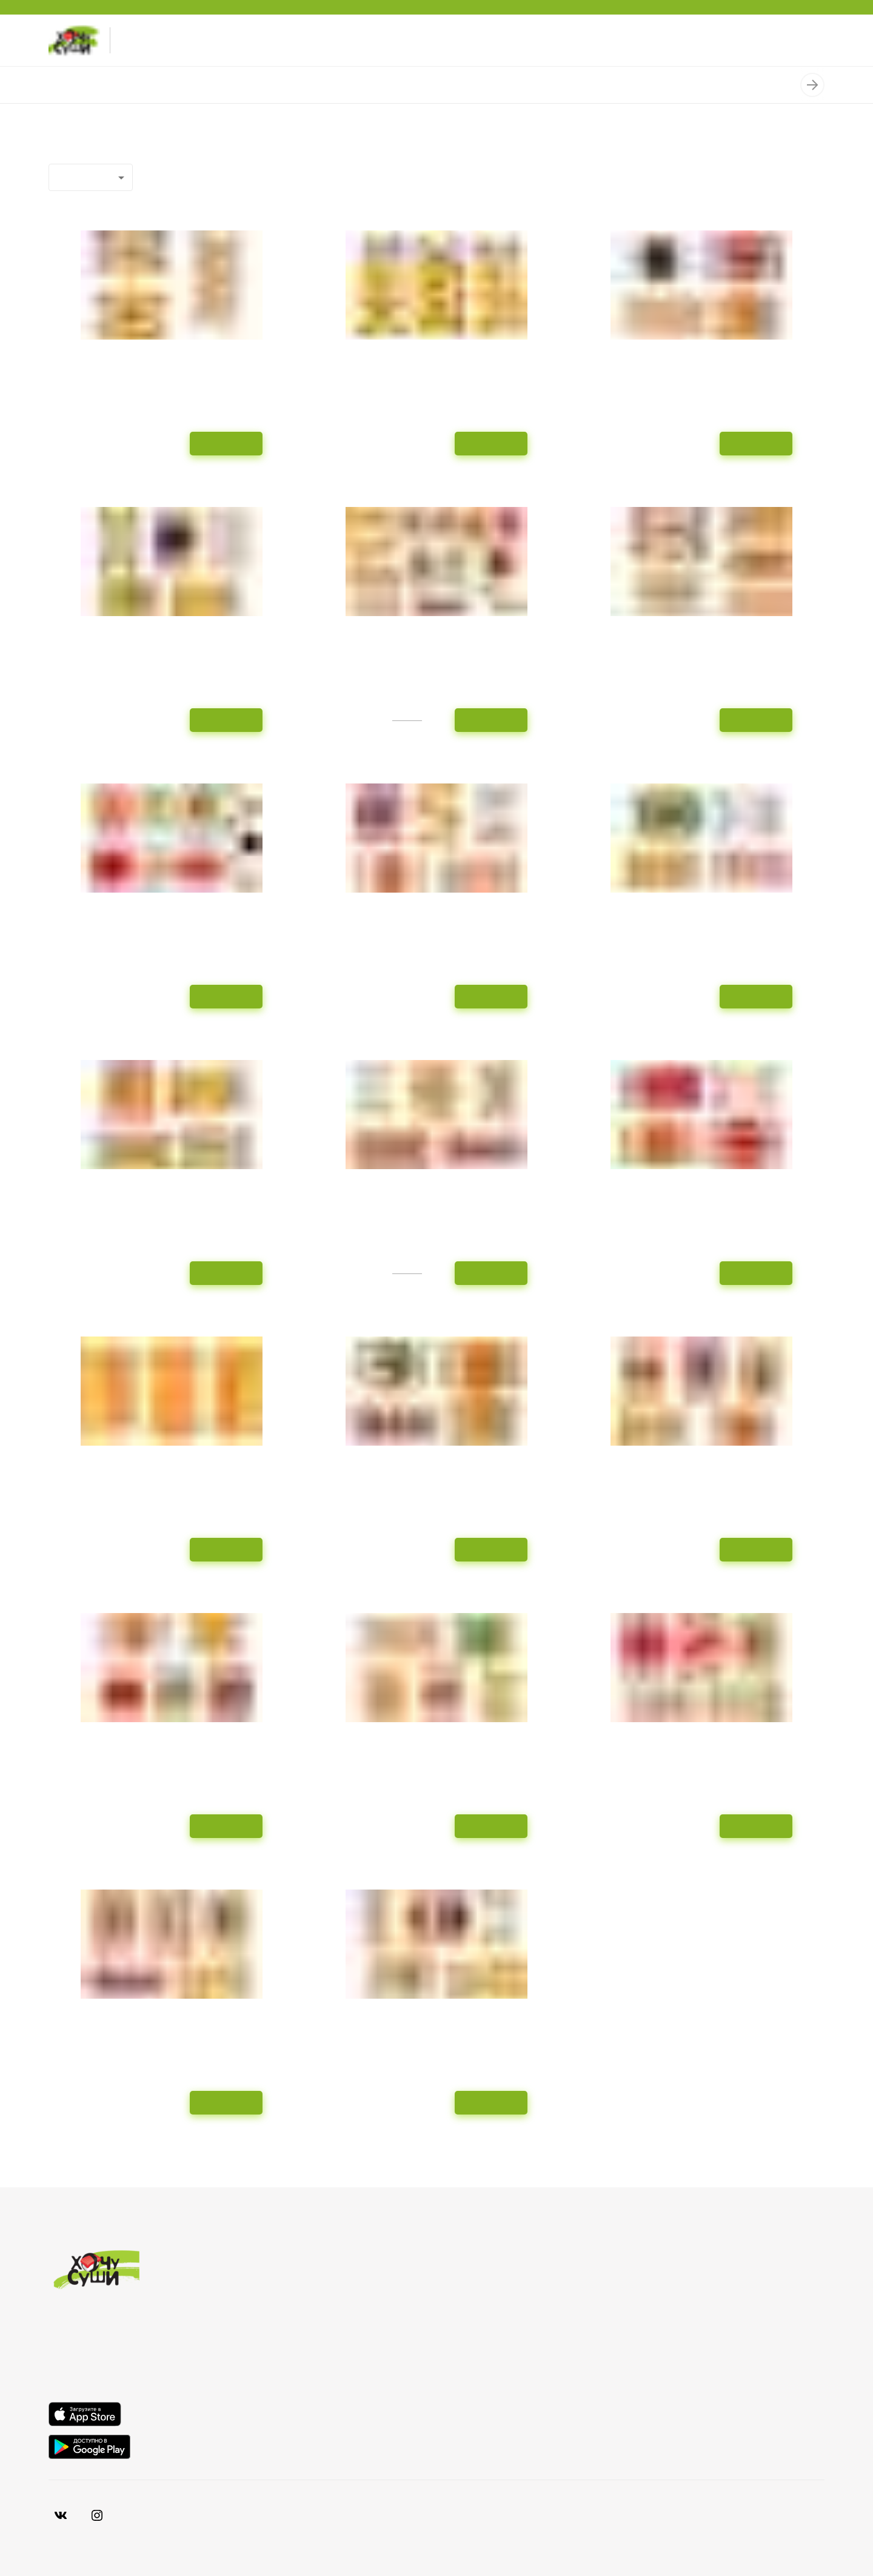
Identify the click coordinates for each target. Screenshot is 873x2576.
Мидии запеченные (633, 84)
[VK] (60, 2515)
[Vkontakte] (97, 2515)
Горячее (475, 84)
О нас (655, 2278)
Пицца (321, 84)
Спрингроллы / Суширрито (234, 84)
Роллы (63, 84)
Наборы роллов (126, 84)
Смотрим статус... (682, 2358)
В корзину (226, 443)
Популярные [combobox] (86, 177)
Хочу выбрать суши (687, 2338)
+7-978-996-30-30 (159, 40)
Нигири (754, 84)
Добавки (707, 84)
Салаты (560, 84)
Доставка (663, 2298)
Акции (656, 2318)
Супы (518, 84)
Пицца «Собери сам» (396, 84)
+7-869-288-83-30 (159, 51)
